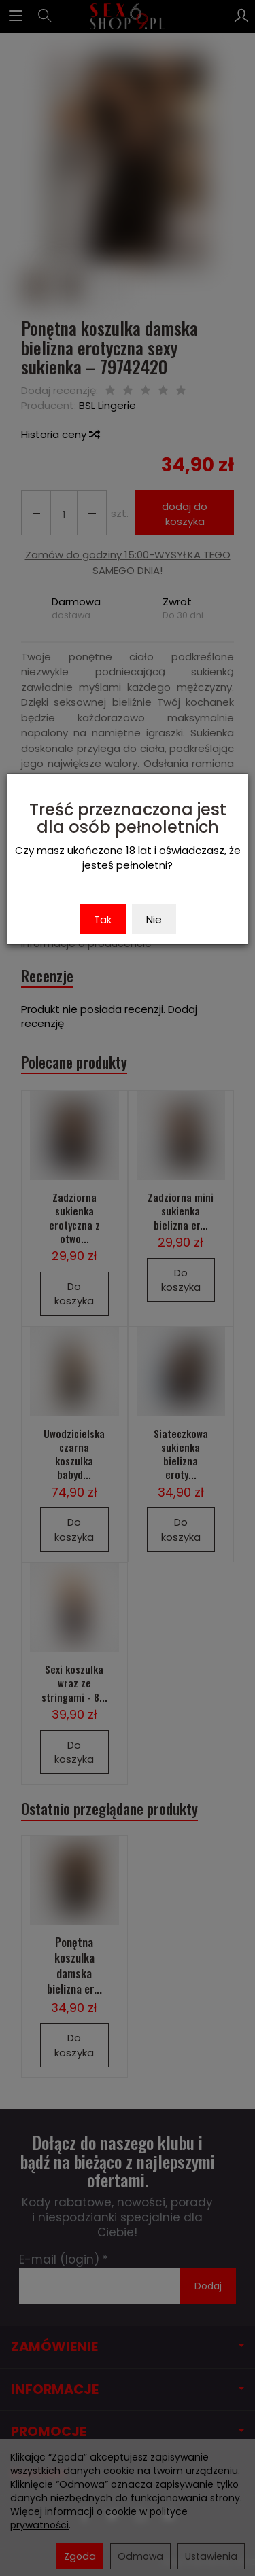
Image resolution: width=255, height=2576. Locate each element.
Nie (154, 919)
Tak (103, 919)
